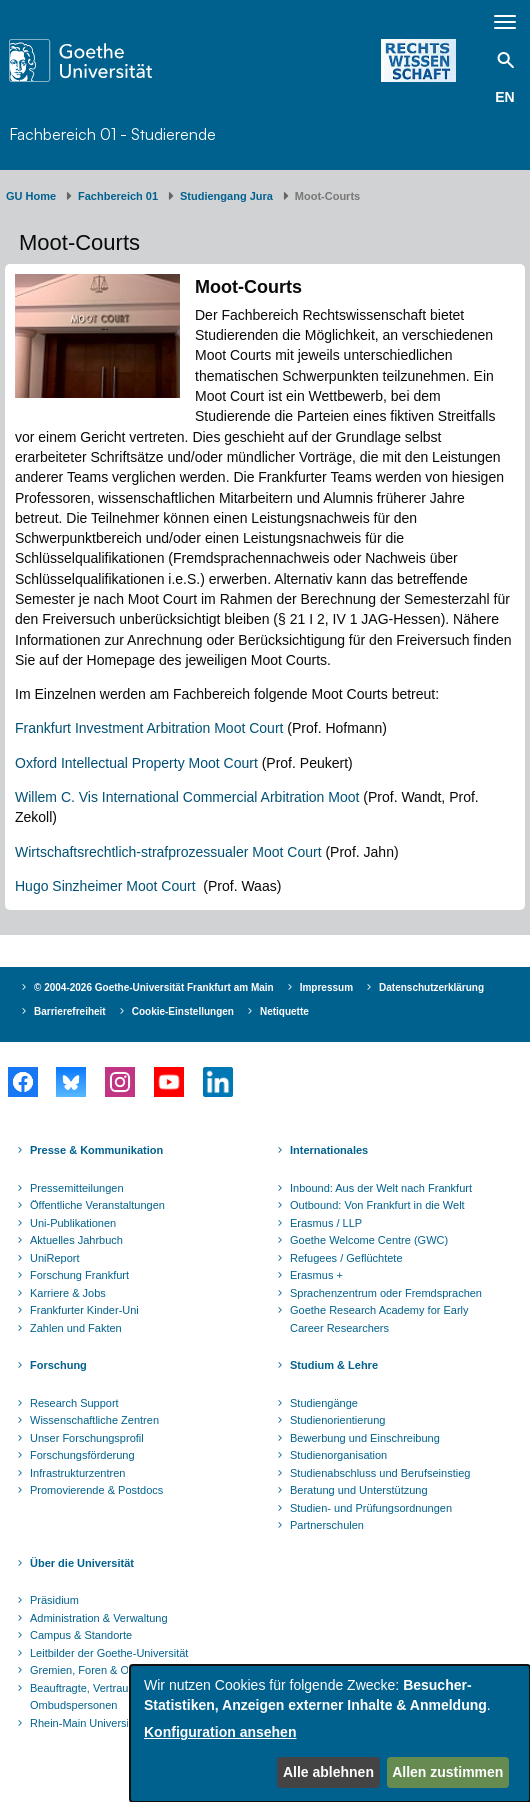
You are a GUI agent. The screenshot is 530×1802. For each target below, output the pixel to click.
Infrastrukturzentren (77, 1473)
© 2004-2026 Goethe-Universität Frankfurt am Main (154, 987)
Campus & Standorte (81, 1635)
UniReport (55, 1258)
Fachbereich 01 (118, 196)
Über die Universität (82, 1563)
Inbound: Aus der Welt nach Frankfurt (381, 1188)
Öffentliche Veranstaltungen (97, 1205)
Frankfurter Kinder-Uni (84, 1310)
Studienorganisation (338, 1455)
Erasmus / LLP (326, 1223)
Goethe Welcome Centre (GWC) (369, 1240)
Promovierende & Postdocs (96, 1490)
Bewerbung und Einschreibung (365, 1438)
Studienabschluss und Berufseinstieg (380, 1473)
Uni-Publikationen (73, 1223)
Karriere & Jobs (68, 1293)
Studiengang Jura (226, 196)
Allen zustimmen (447, 1772)
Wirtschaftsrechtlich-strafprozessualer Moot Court (168, 852)
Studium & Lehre (334, 1365)
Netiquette (284, 1011)
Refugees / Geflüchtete (346, 1258)
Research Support (74, 1403)
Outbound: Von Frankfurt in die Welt (377, 1205)
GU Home (31, 196)
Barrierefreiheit (70, 1011)
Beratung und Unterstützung (359, 1490)
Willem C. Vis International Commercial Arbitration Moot (187, 797)
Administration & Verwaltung (99, 1618)
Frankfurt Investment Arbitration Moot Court (149, 728)
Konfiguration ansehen (220, 1732)
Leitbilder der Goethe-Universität (109, 1653)
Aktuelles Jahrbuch (76, 1240)
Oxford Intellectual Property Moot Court (136, 763)
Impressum (326, 987)
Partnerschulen (327, 1525)
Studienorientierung (337, 1420)
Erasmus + (316, 1275)
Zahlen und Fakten (76, 1328)
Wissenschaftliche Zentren (94, 1420)
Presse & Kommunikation (96, 1150)
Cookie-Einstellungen (183, 1011)
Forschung (58, 1365)
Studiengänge (324, 1403)
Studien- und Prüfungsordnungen (371, 1508)
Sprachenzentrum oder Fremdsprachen (386, 1293)
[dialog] (330, 1733)
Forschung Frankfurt (79, 1275)
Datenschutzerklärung (431, 987)
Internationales (329, 1150)
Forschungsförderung (82, 1455)
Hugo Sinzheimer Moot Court (107, 886)
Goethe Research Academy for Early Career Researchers (379, 1319)
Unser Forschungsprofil (87, 1438)
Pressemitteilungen (77, 1188)
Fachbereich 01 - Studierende (112, 134)
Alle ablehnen (328, 1772)
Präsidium (54, 1600)
